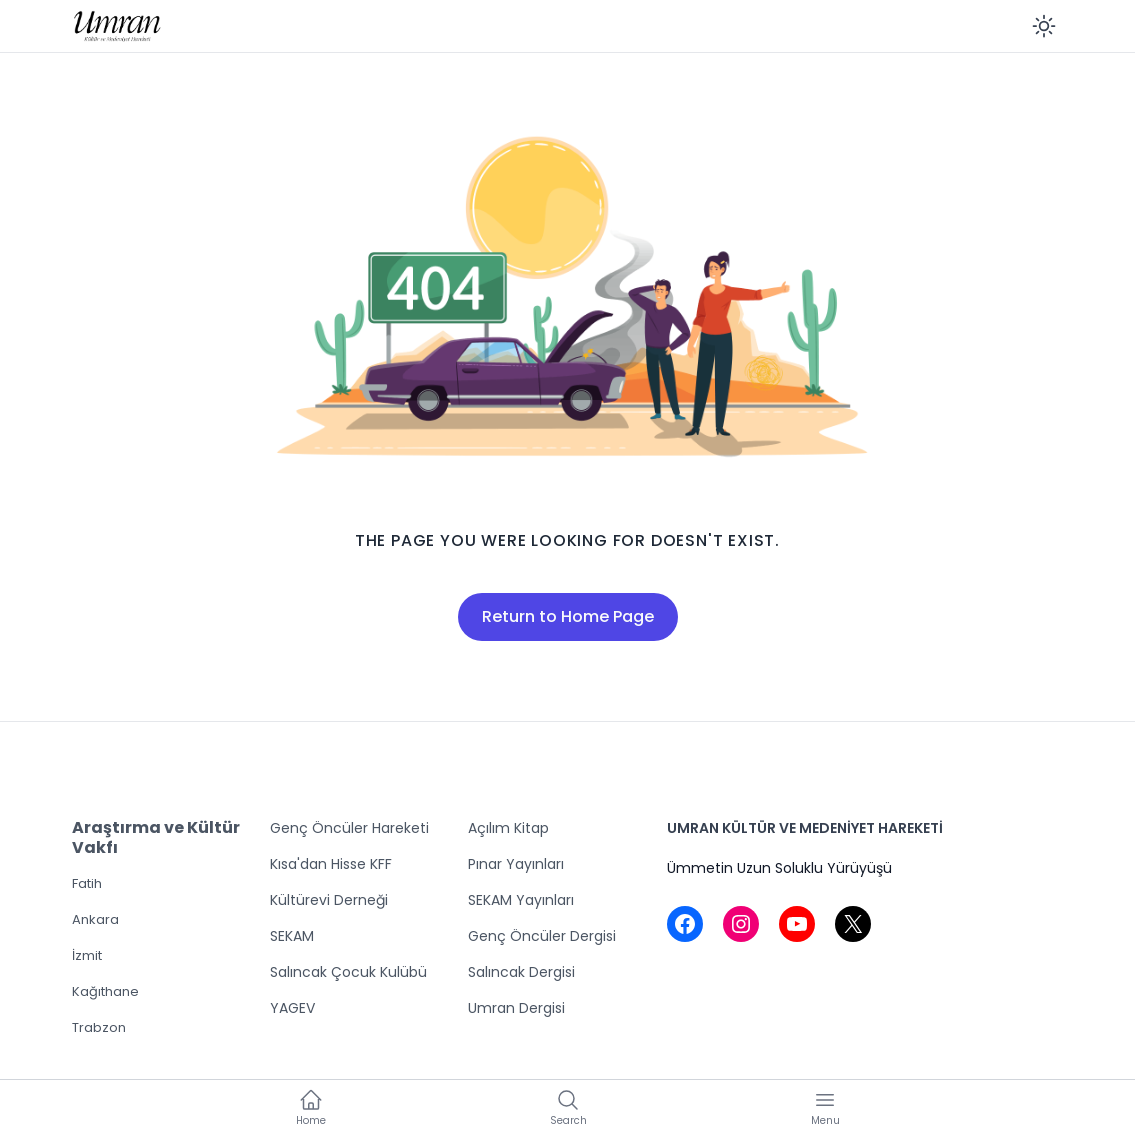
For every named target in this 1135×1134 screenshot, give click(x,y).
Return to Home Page (568, 616)
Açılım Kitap (508, 828)
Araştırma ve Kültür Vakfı (156, 837)
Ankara (95, 919)
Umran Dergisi (516, 1008)
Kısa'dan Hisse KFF (331, 864)
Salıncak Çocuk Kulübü (348, 972)
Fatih (87, 883)
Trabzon (99, 1027)
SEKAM (292, 936)
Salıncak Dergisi (521, 972)
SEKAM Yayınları (521, 900)
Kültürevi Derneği (329, 900)
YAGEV (292, 1008)
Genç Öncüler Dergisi (542, 936)
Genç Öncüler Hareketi (349, 828)
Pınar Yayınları (516, 864)
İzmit (87, 955)
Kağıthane (105, 991)
